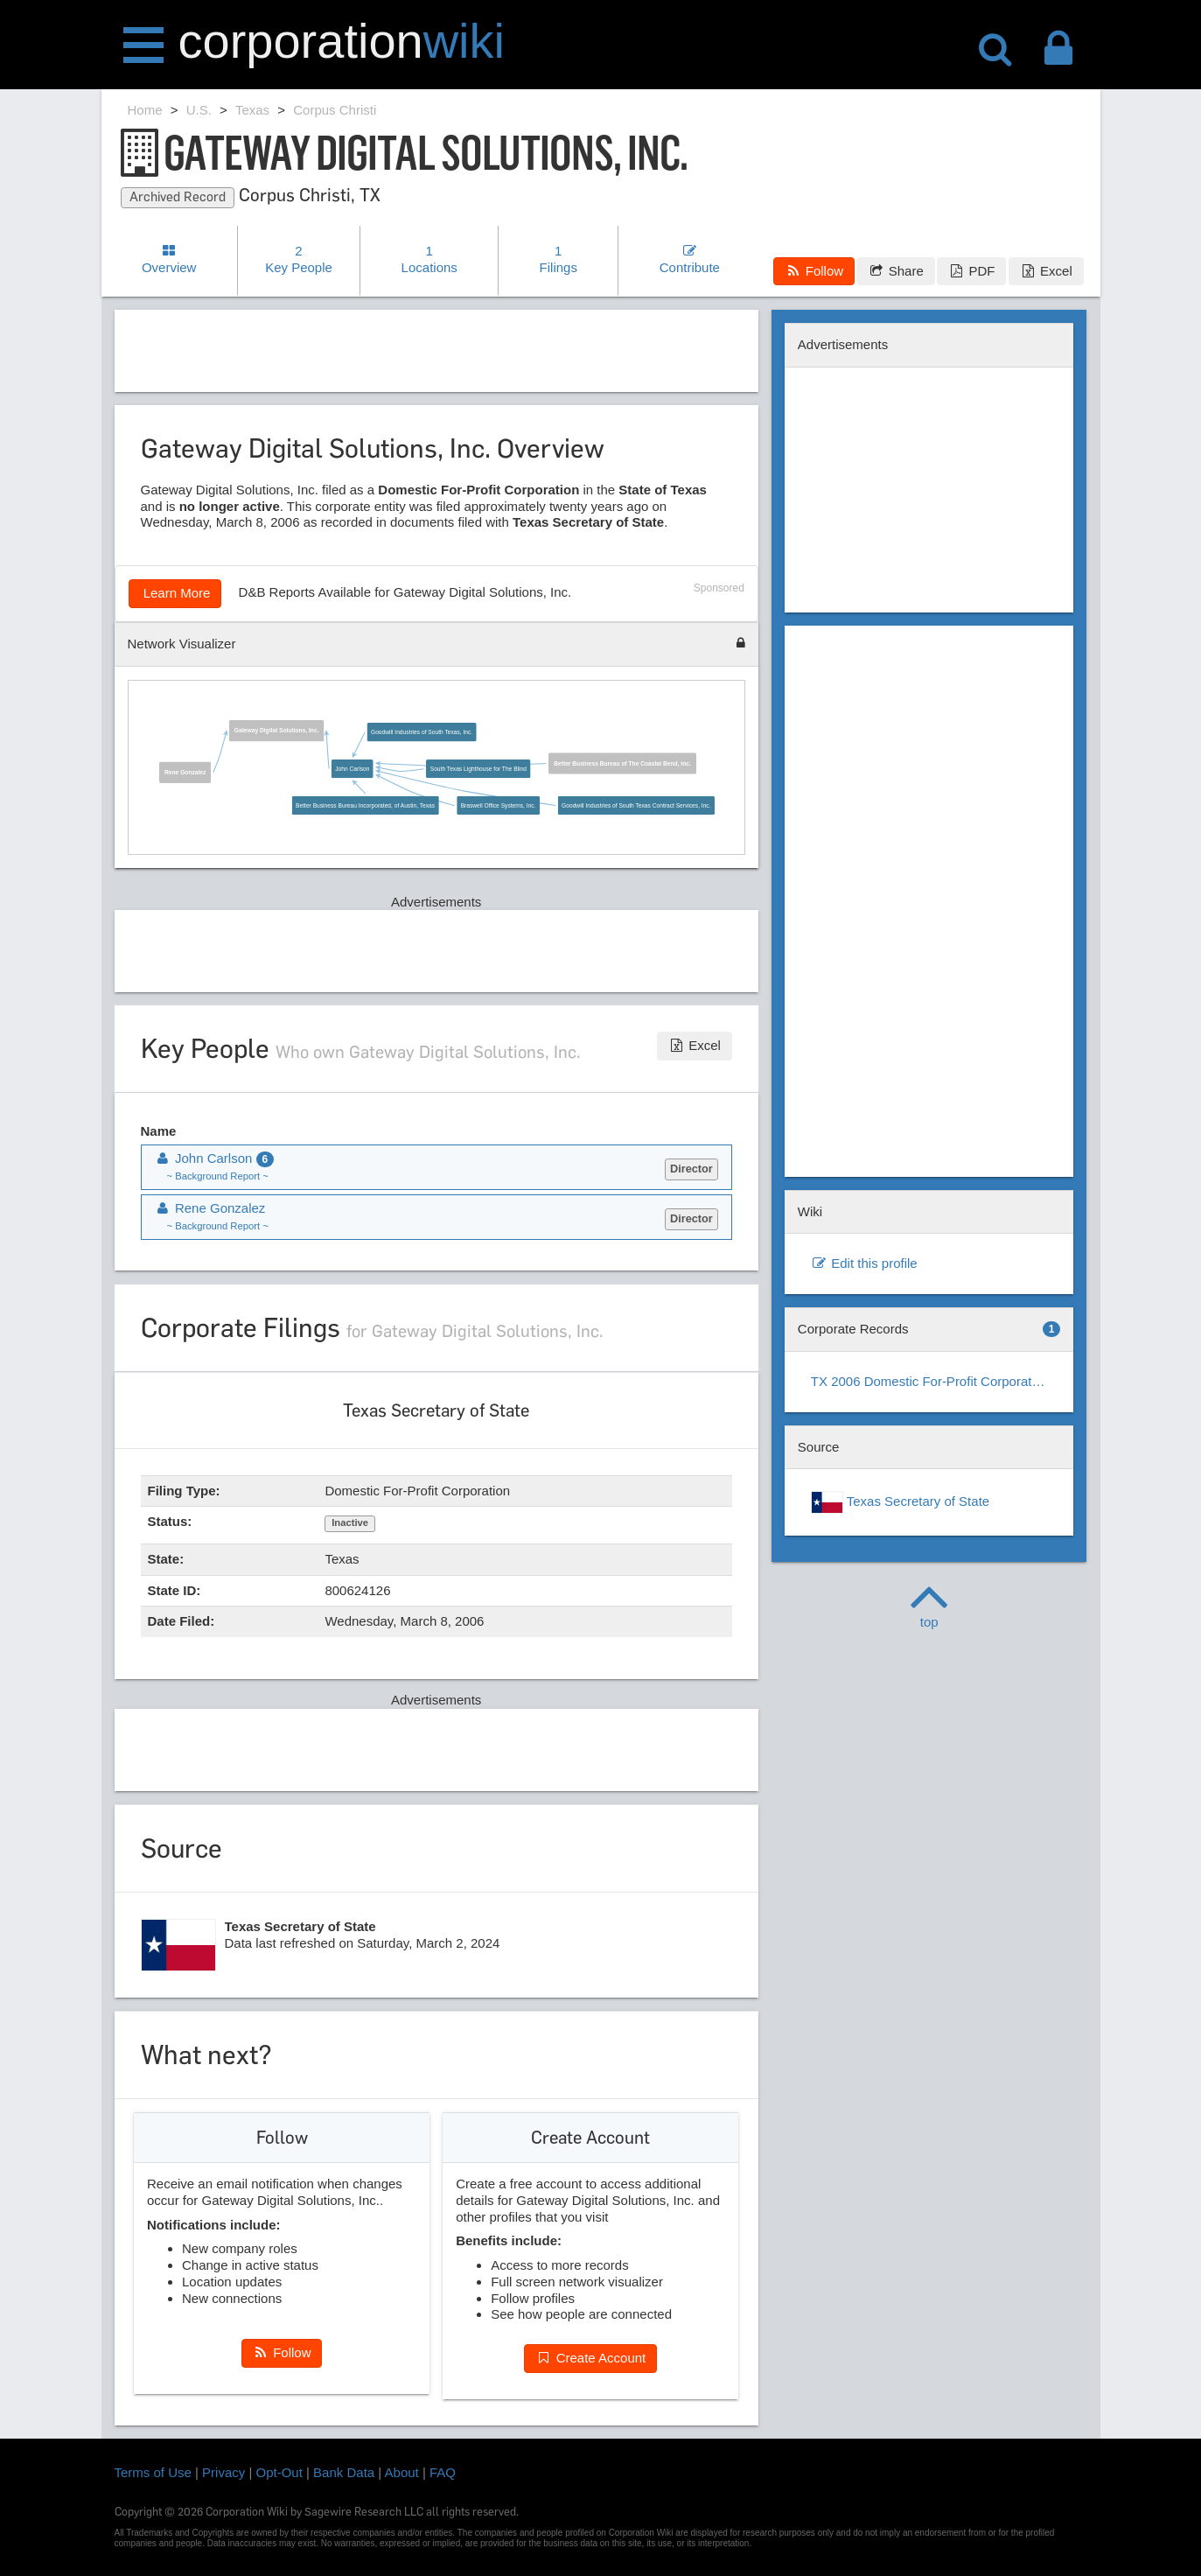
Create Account (590, 2357)
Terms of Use (153, 2472)
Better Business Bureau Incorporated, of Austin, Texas (365, 805)
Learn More (175, 592)
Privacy (223, 2472)
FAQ (442, 2472)
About (402, 2472)
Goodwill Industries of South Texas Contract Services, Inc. (636, 805)
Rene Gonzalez (185, 772)
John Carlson (352, 769)
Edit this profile (864, 1263)
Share (895, 270)
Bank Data (343, 2472)
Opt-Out (279, 2472)
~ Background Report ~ (218, 1176)
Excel (1046, 270)
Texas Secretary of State (900, 1502)
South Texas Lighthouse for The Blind (478, 769)
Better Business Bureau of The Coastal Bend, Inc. (622, 763)
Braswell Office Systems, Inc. (497, 805)
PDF (971, 270)
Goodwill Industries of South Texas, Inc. (421, 732)
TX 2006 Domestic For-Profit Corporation (930, 1381)
